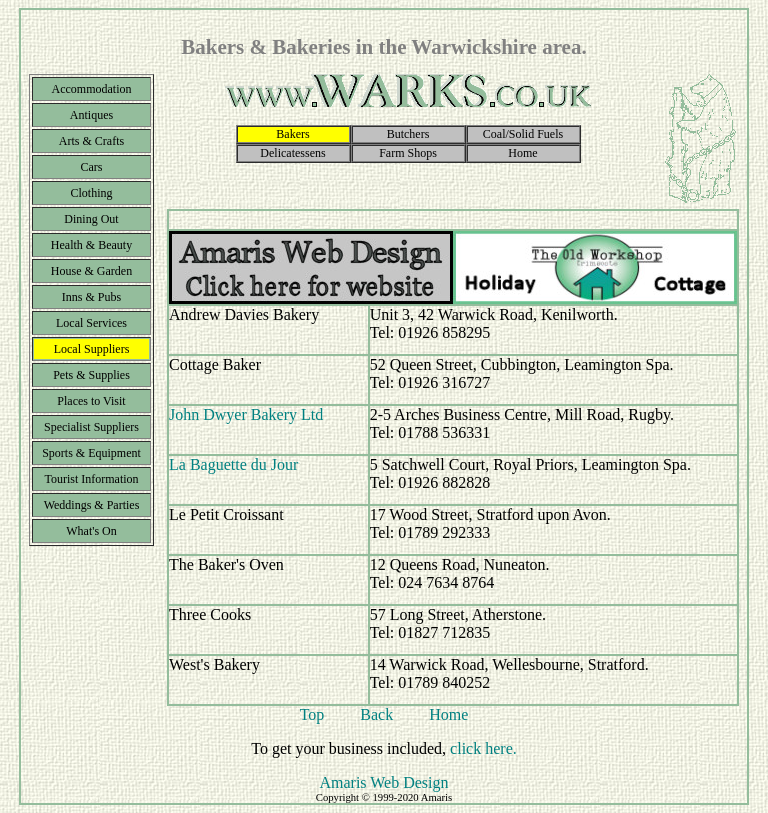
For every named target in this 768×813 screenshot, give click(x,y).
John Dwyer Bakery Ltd (246, 414)
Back (376, 714)
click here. (483, 748)
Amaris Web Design (383, 782)
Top (312, 714)
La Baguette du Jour (233, 464)
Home (448, 714)
